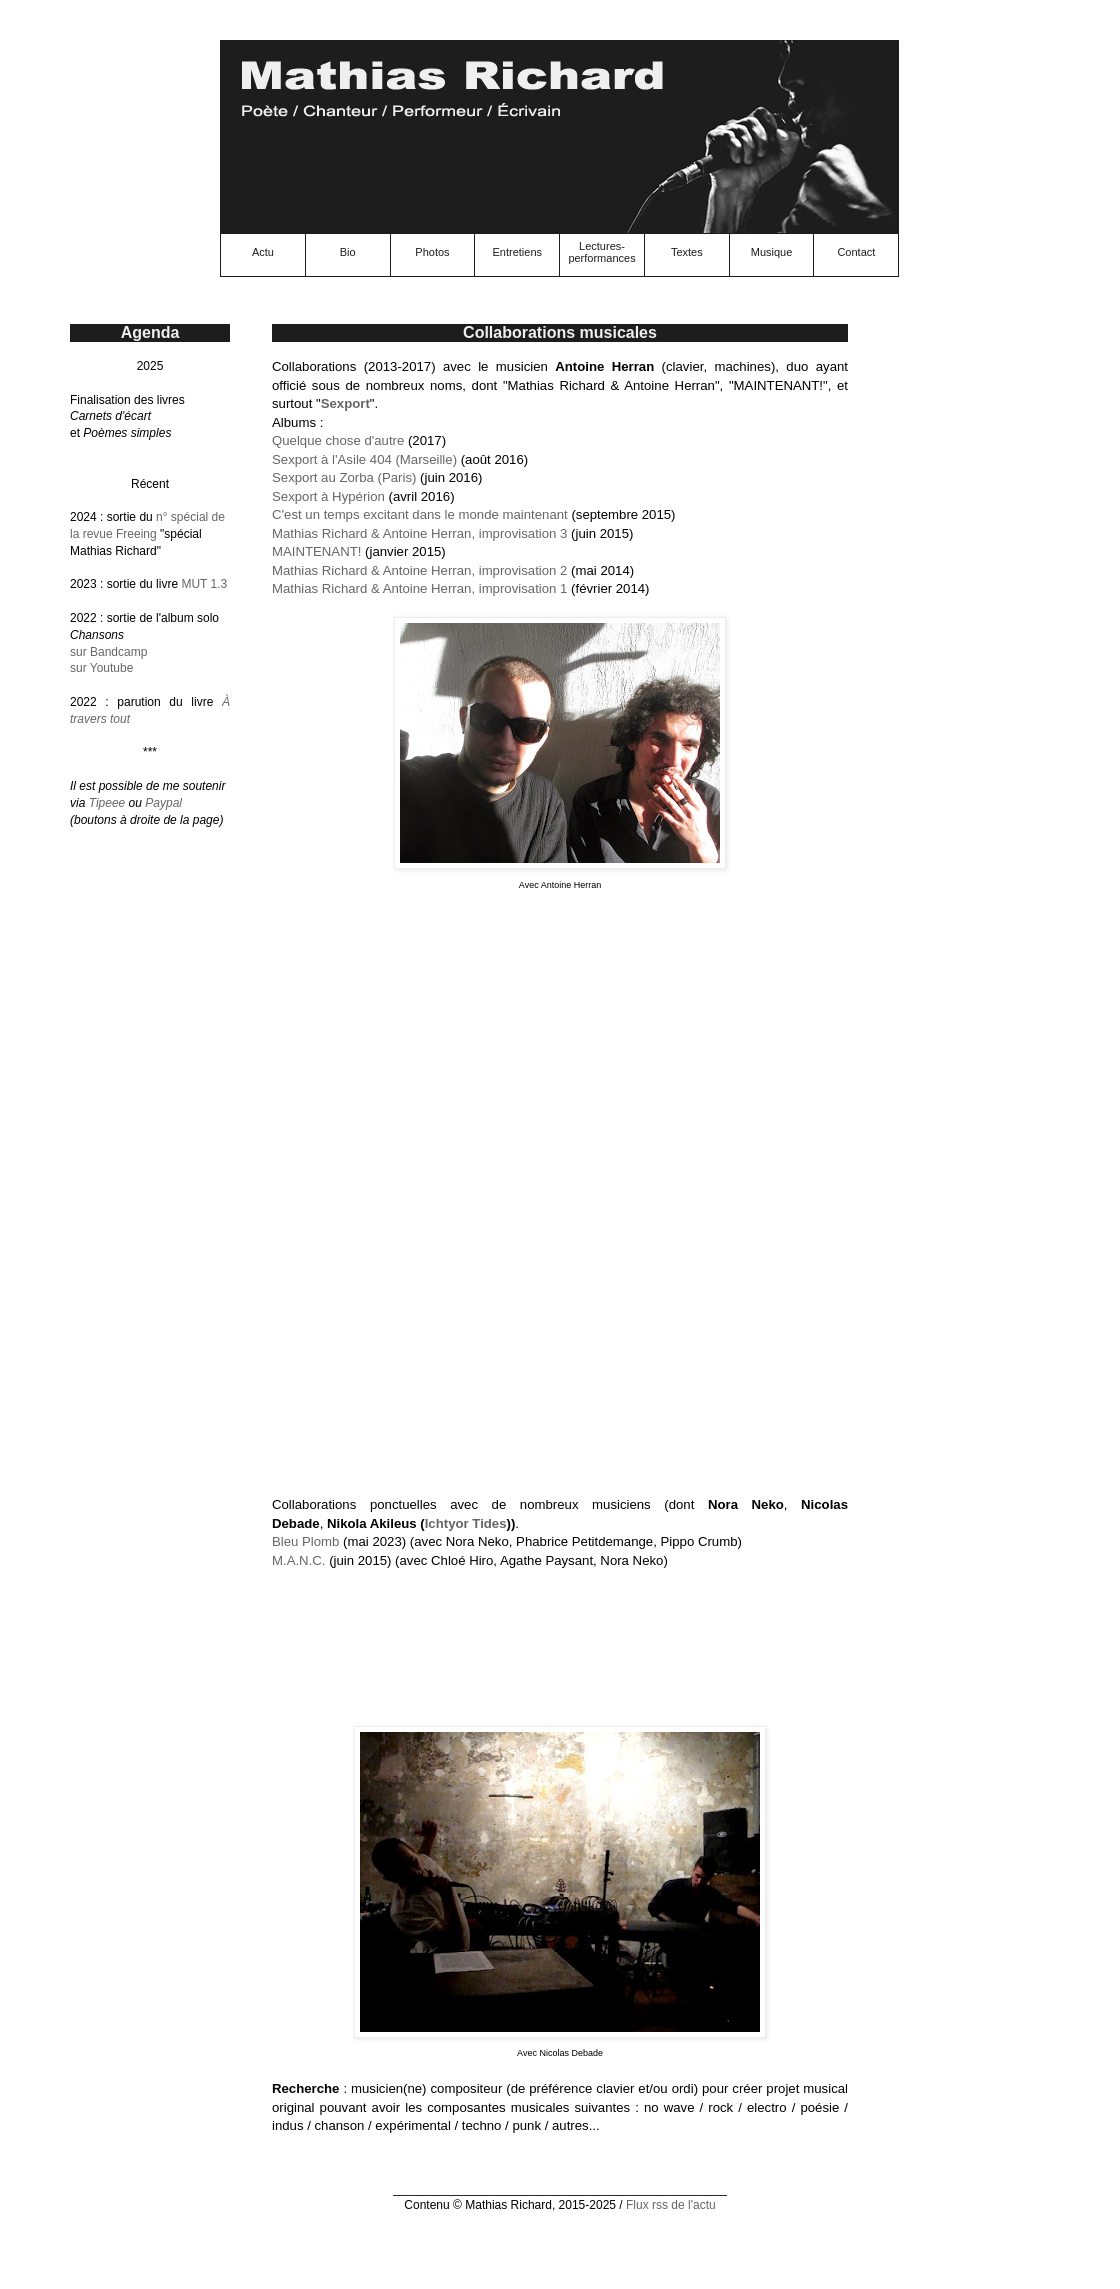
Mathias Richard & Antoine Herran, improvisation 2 (419, 570)
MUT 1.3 (204, 584)
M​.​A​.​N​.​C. (298, 1560)
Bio (348, 252)
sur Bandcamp (108, 652)
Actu (263, 252)
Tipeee (107, 803)
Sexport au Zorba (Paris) (344, 477)
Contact (856, 252)
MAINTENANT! (316, 551)
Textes (687, 252)
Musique (772, 252)
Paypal (163, 803)
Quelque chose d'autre (338, 440)
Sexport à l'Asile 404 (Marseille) (364, 459)
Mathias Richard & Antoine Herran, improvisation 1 (419, 588)
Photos (432, 252)
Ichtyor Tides (466, 1523)
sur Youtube (101, 668)
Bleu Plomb (305, 1541)
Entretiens (517, 252)
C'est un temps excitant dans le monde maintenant (420, 514)
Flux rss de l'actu (671, 2205)
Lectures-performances (601, 252)
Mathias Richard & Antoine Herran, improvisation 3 (419, 533)
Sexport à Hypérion (328, 496)
